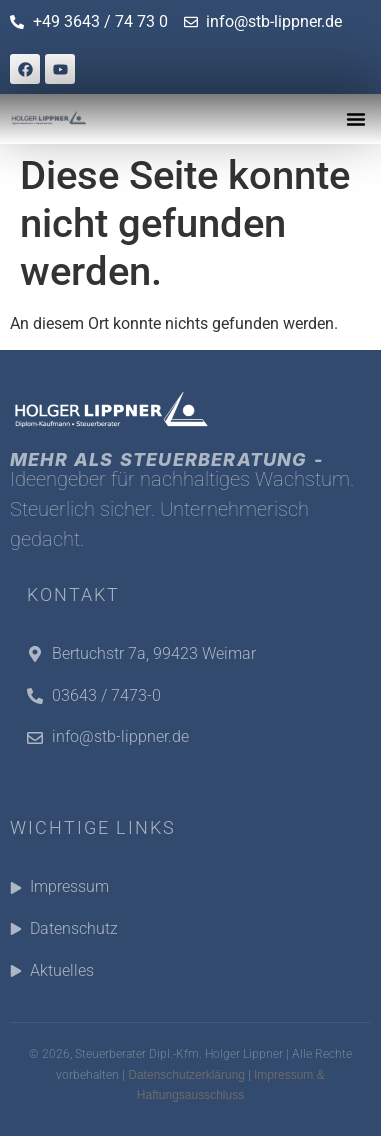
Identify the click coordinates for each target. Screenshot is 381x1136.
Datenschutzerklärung (186, 1075)
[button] (356, 119)
